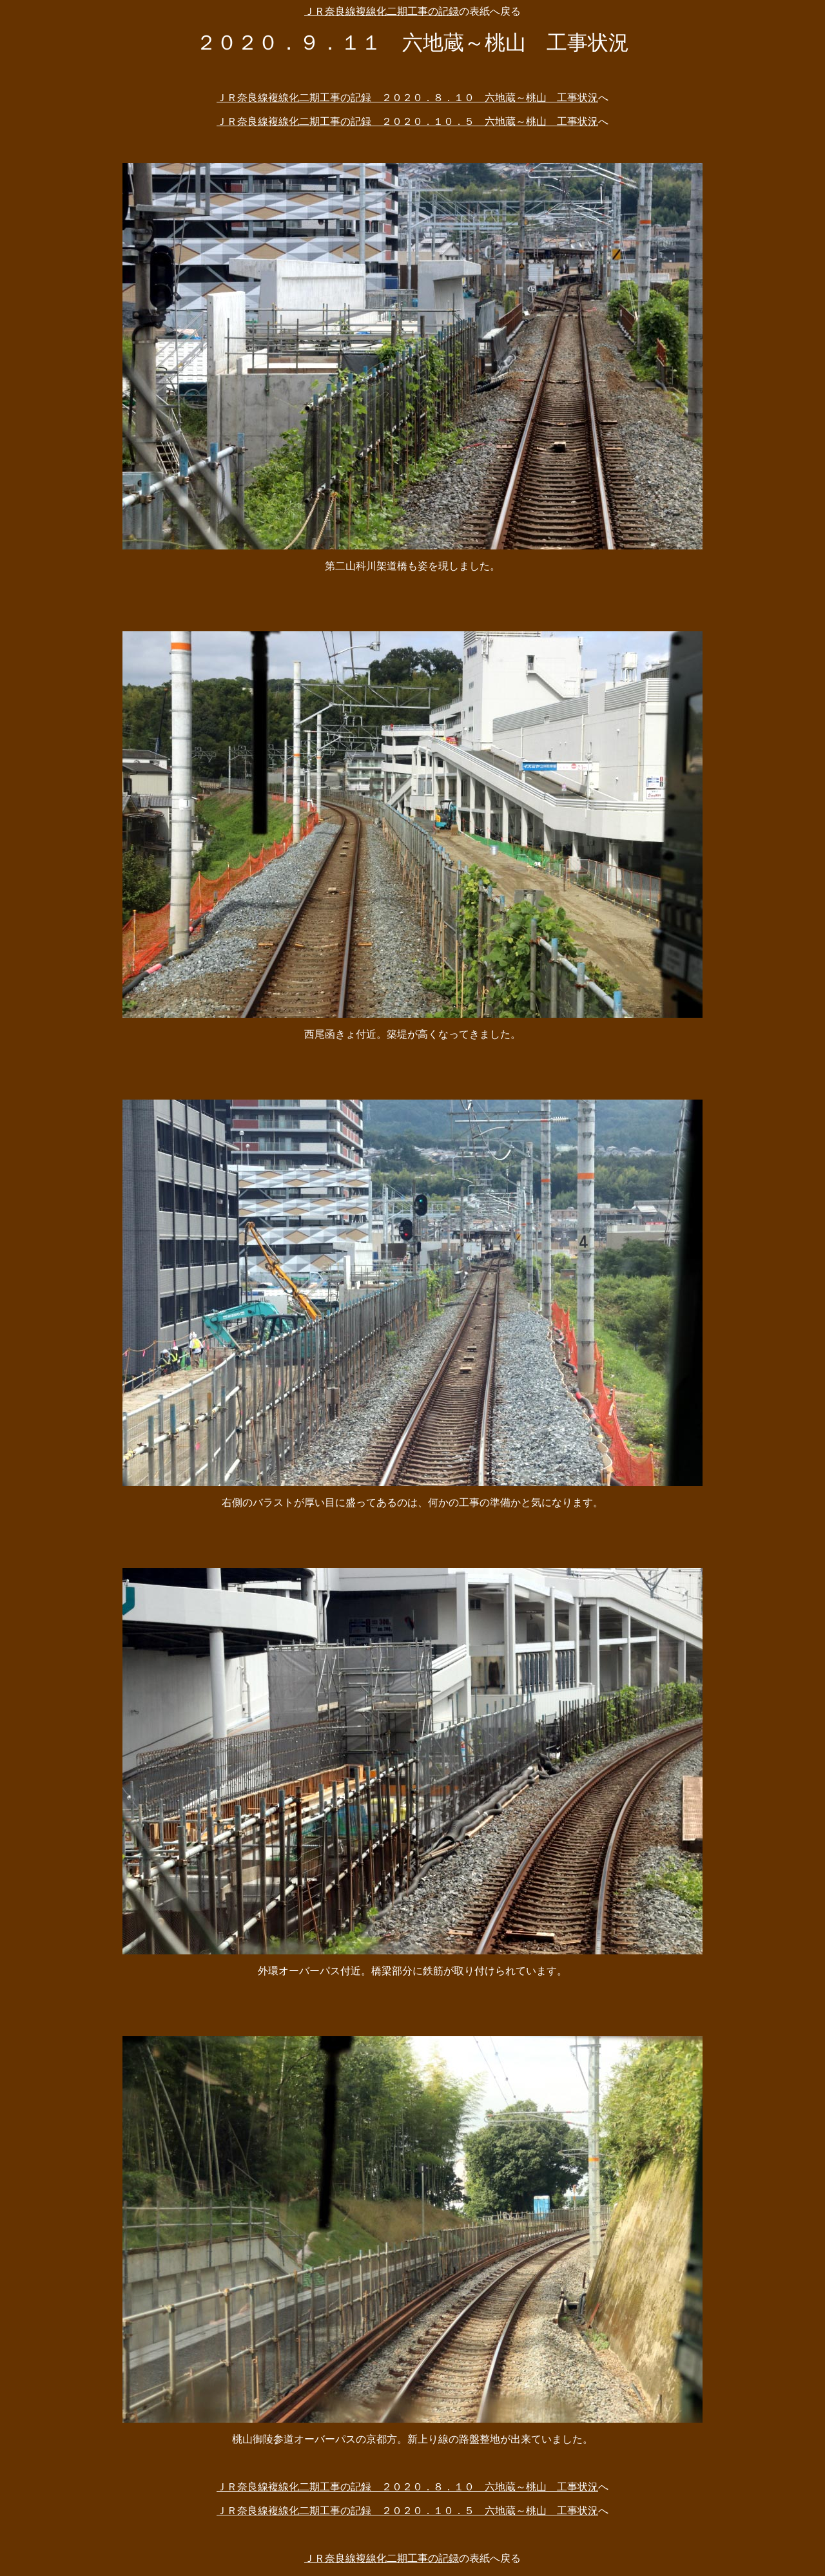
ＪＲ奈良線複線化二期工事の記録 (381, 11)
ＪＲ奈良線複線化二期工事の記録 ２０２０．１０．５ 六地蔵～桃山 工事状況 (407, 121)
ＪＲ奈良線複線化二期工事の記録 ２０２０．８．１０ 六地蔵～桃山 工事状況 (407, 97)
